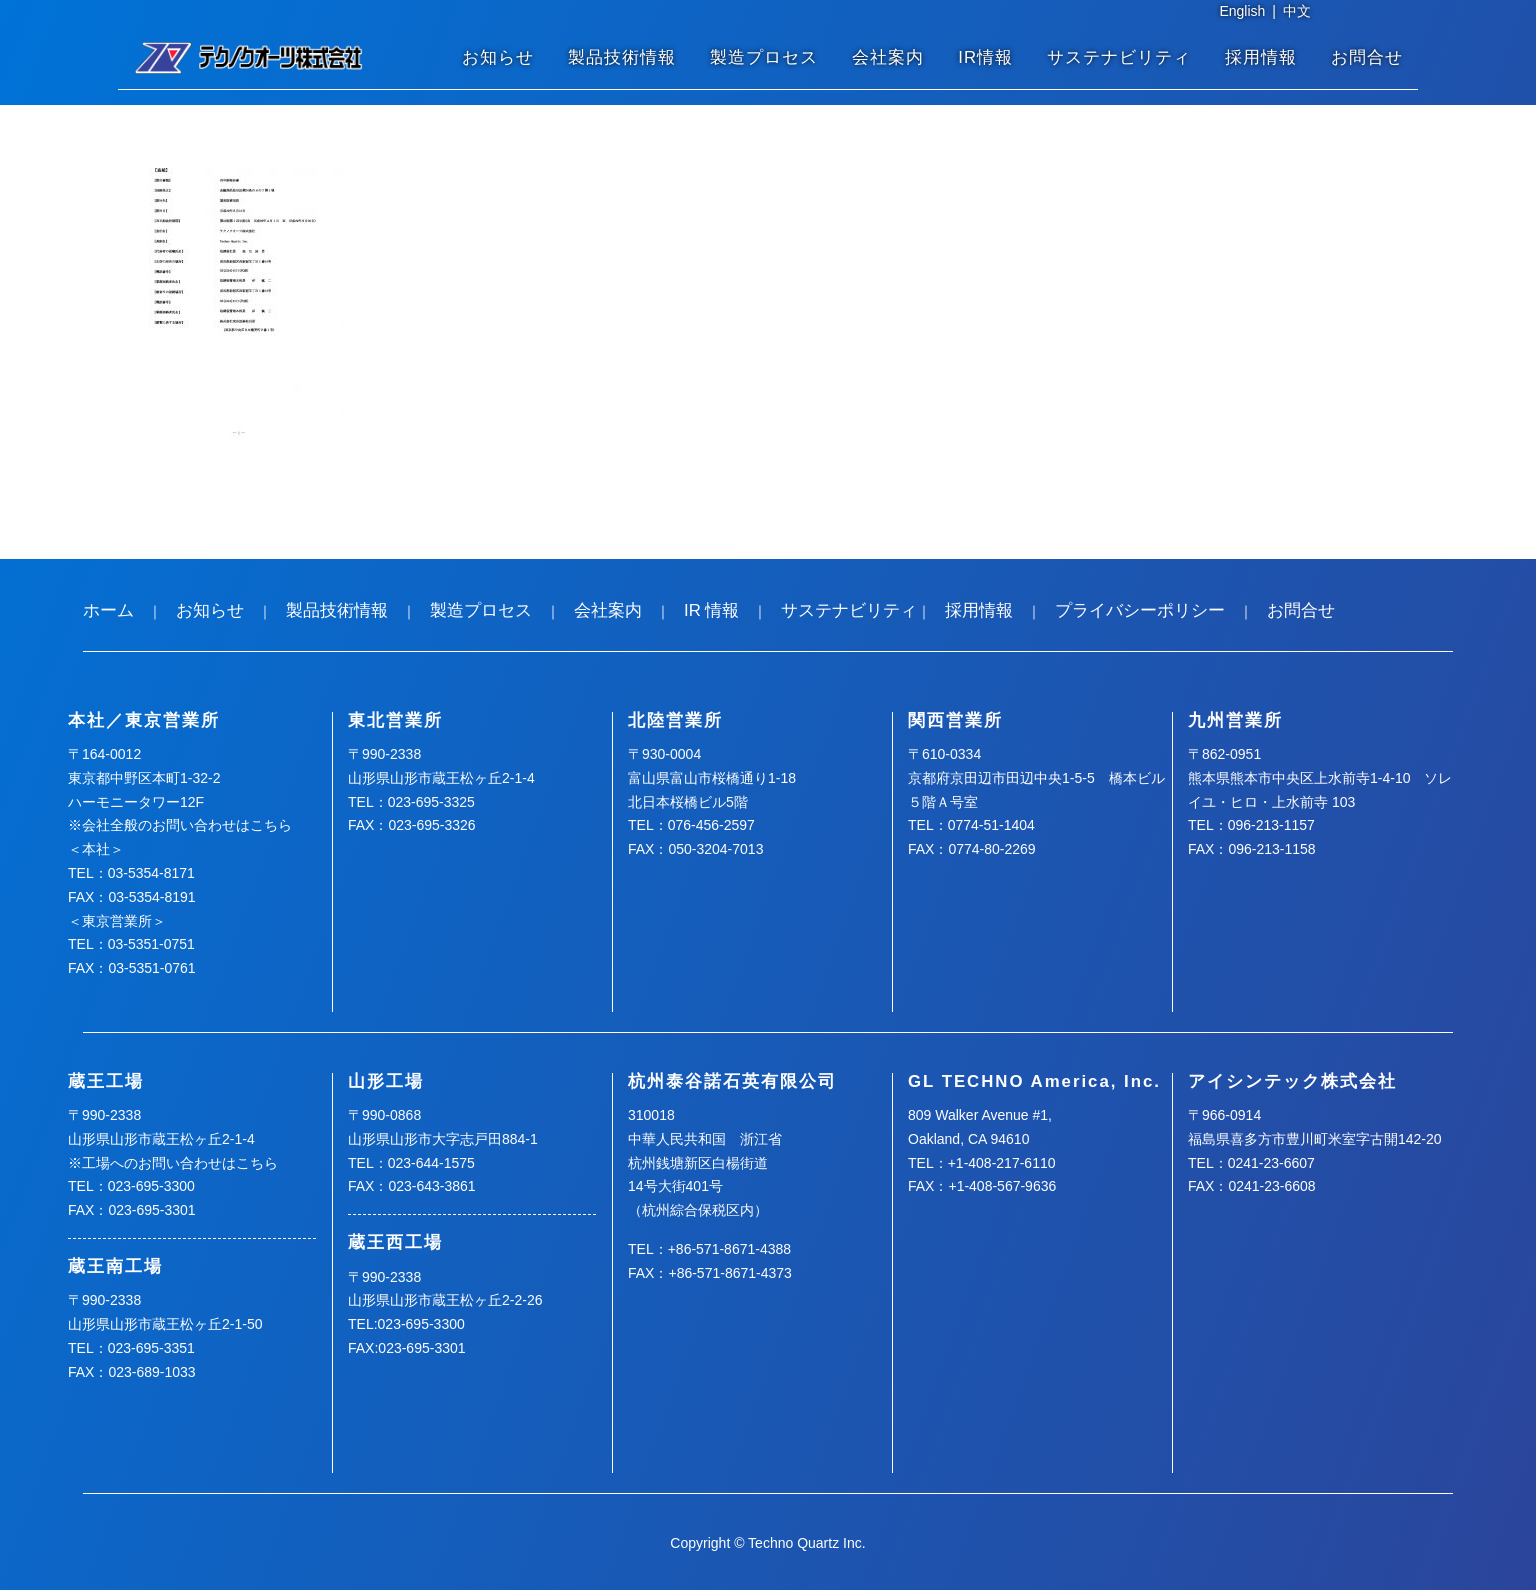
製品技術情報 (622, 57)
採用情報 (1261, 57)
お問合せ (1367, 57)
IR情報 (985, 57)
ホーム (108, 610)
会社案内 (888, 57)
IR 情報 (711, 610)
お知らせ (498, 57)
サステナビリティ (1119, 57)
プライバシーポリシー (1140, 610)
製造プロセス (764, 57)
